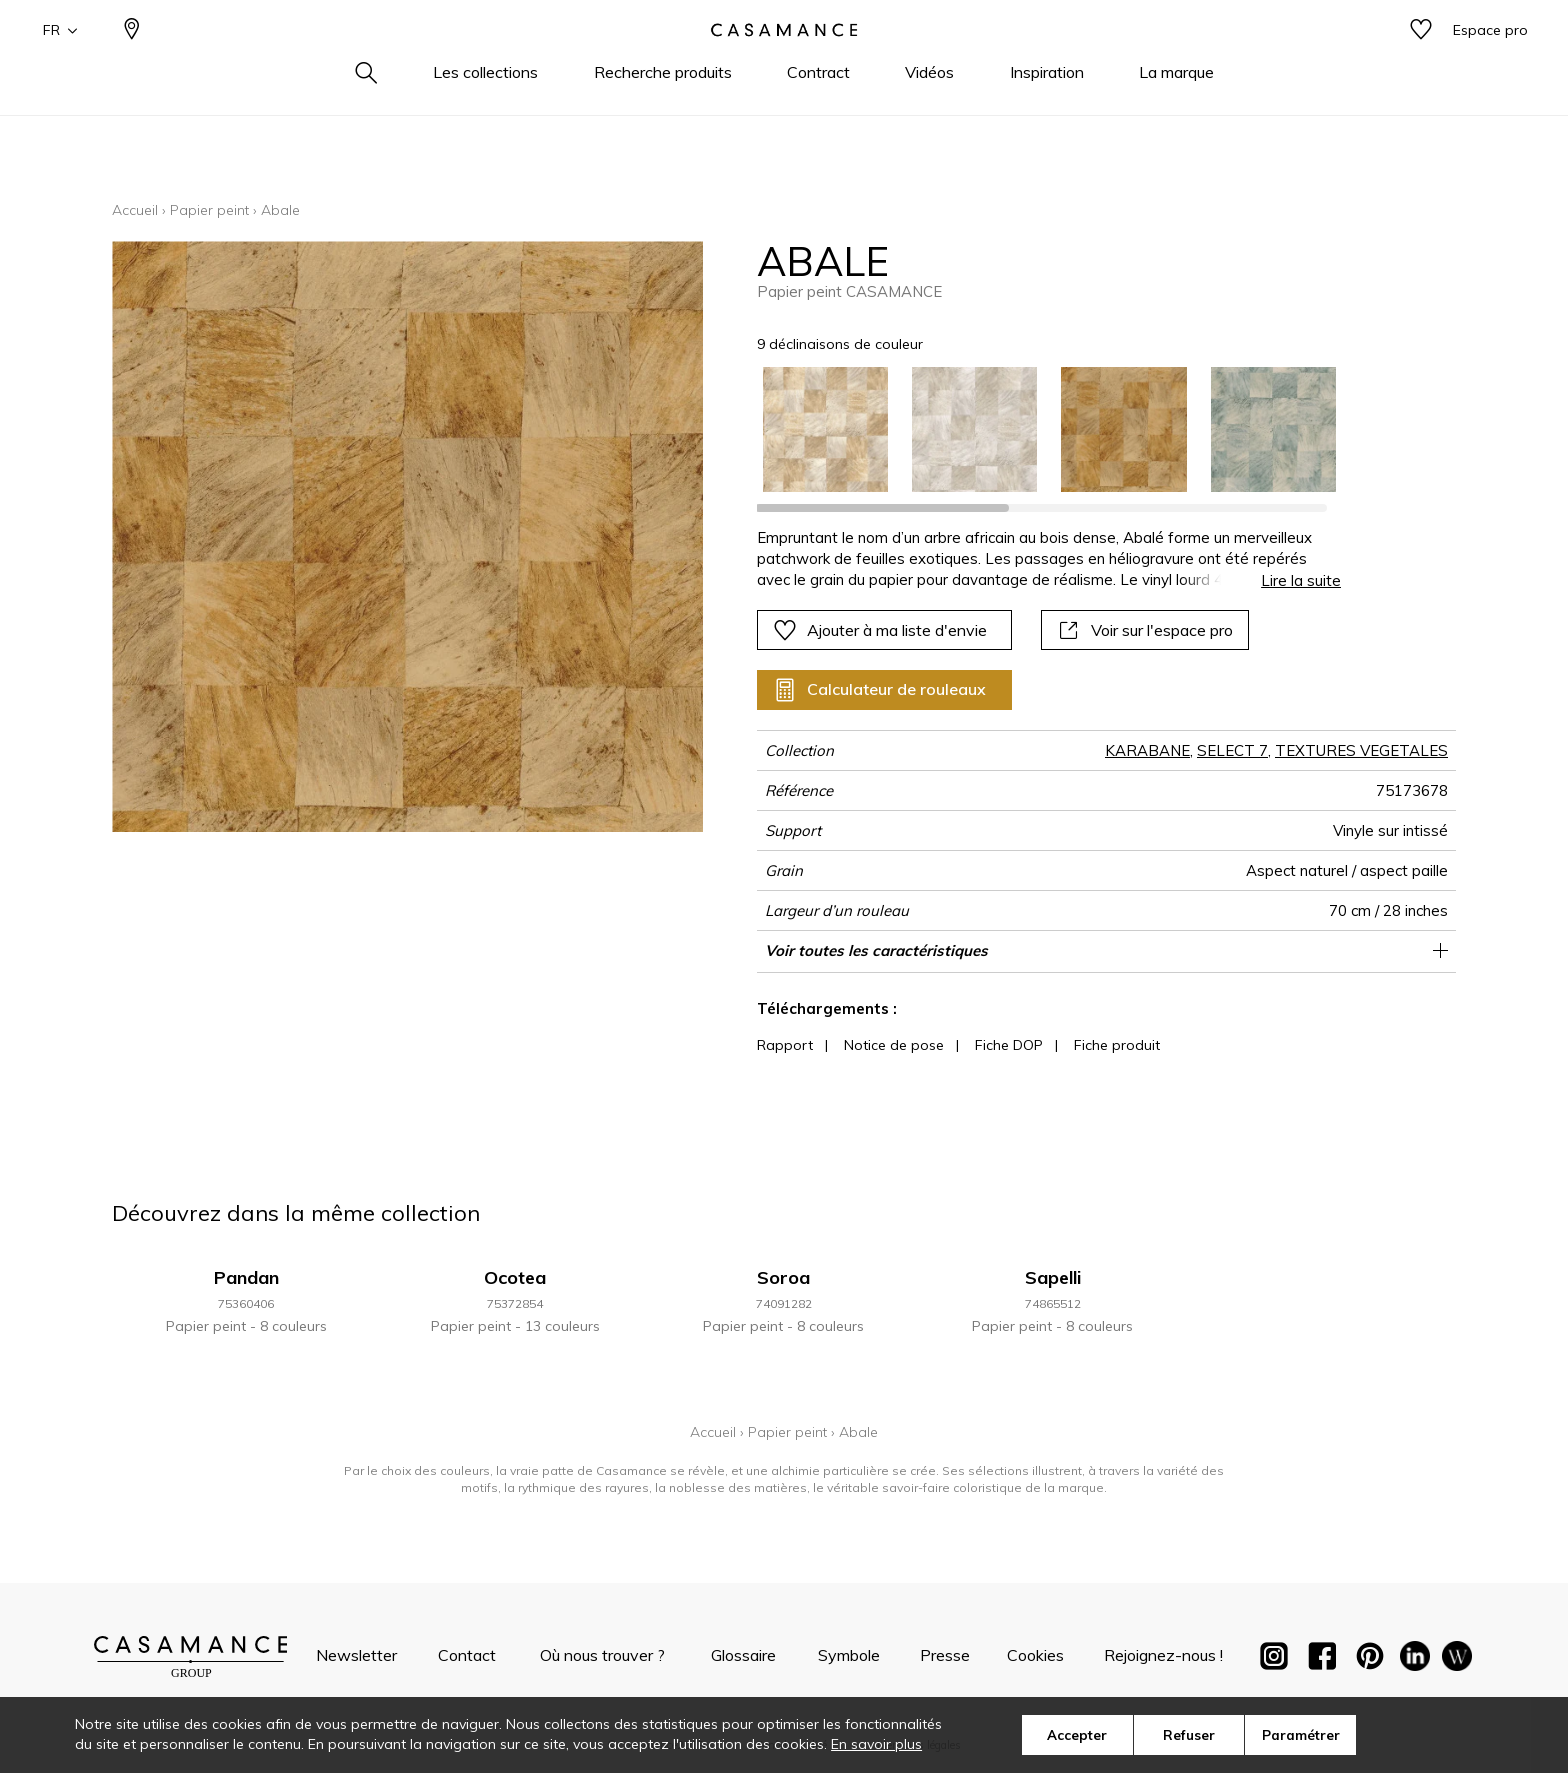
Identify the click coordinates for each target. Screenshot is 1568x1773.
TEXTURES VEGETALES (1361, 750)
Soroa (783, 1277)
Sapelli (1053, 1277)
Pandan (246, 1277)
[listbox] (1037, 429)
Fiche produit (1117, 1045)
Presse (945, 1655)
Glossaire (743, 1655)
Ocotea (515, 1277)
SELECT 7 (1232, 750)
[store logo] (784, 63)
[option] (825, 429)
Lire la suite (1301, 580)
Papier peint (209, 210)
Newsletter (356, 1655)
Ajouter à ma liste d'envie (880, 630)
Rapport (785, 1045)
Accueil (135, 210)
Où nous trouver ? (602, 1655)
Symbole (849, 1655)
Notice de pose (894, 1045)
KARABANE (1147, 750)
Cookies (1035, 1655)
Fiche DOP (1009, 1045)
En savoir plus (876, 1744)
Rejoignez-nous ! (1163, 1655)
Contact (467, 1655)
